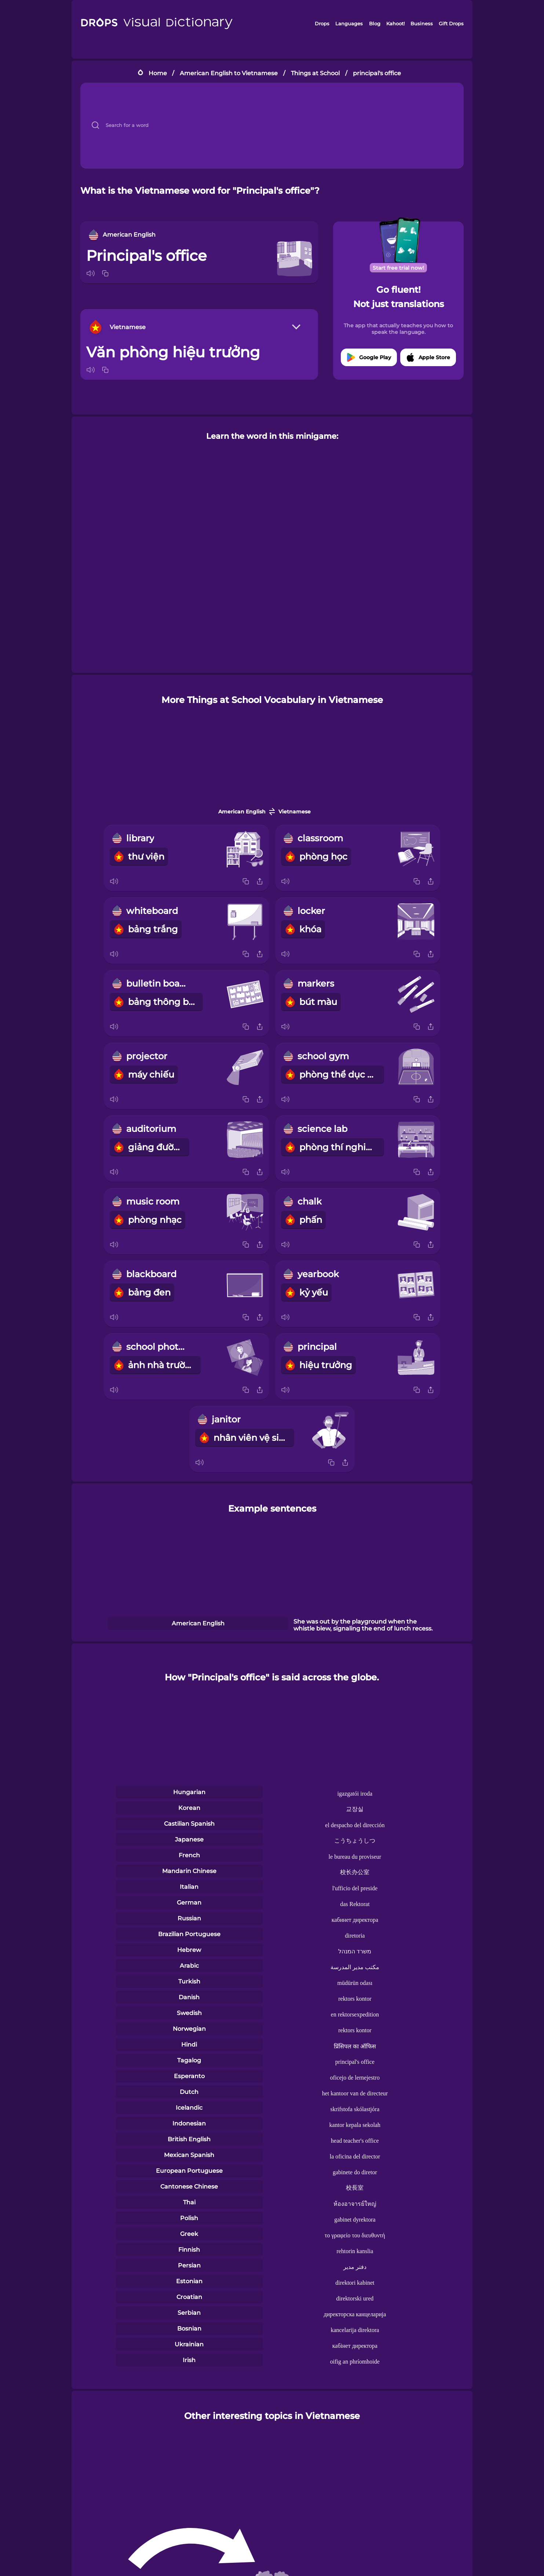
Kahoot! (395, 23)
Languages (349, 23)
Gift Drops (451, 23)
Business (421, 23)
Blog (374, 23)
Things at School (315, 73)
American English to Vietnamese (229, 73)
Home (158, 73)
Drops (322, 23)
